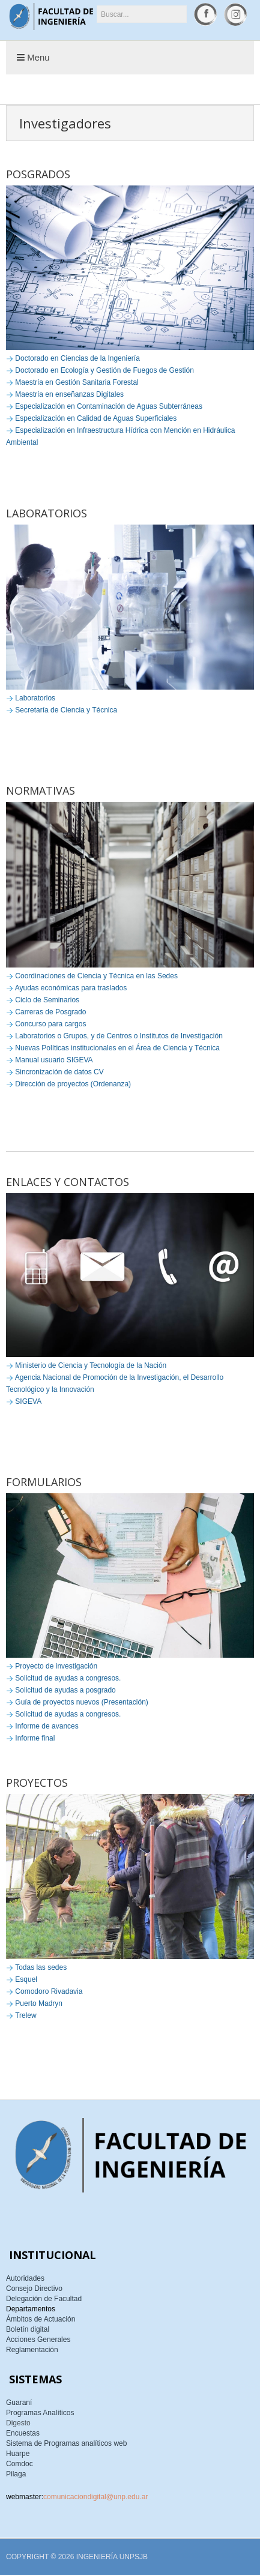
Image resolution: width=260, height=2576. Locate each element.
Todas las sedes (41, 1967)
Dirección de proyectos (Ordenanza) (73, 1084)
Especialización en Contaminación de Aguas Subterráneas (108, 406)
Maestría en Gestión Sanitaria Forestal (76, 382)
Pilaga (16, 2474)
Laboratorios (35, 698)
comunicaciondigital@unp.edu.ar (95, 2497)
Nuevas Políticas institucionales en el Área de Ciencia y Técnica (117, 1048)
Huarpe (17, 2453)
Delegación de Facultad (44, 2299)
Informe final (35, 1738)
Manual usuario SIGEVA (53, 1060)
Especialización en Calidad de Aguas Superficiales (96, 418)
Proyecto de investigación (56, 1666)
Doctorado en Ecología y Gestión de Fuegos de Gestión (104, 370)
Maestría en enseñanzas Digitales (69, 394)
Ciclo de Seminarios (47, 1000)
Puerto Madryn (38, 2003)
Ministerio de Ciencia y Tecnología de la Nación (90, 1365)
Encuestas (23, 2433)
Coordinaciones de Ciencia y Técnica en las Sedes (96, 976)
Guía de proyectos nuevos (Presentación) (81, 1702)
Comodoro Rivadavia (48, 1991)
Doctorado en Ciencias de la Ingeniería (77, 358)
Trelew (26, 2015)
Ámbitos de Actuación (40, 2319)
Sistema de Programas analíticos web (66, 2443)
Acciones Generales (38, 2339)
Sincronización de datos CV (59, 1072)
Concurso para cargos (50, 1024)
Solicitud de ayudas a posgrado (65, 1690)
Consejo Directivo (34, 2288)
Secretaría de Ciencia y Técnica (66, 710)
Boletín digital (27, 2329)
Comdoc (19, 2464)
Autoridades (25, 2278)
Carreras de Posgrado (50, 1012)
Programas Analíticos (40, 2413)
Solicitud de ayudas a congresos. (68, 1678)
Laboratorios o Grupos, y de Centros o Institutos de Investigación (119, 1036)
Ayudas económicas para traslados (71, 988)
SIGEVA (28, 1401)
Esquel (26, 1979)
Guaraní (19, 2402)
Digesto (18, 2423)
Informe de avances (46, 1726)
